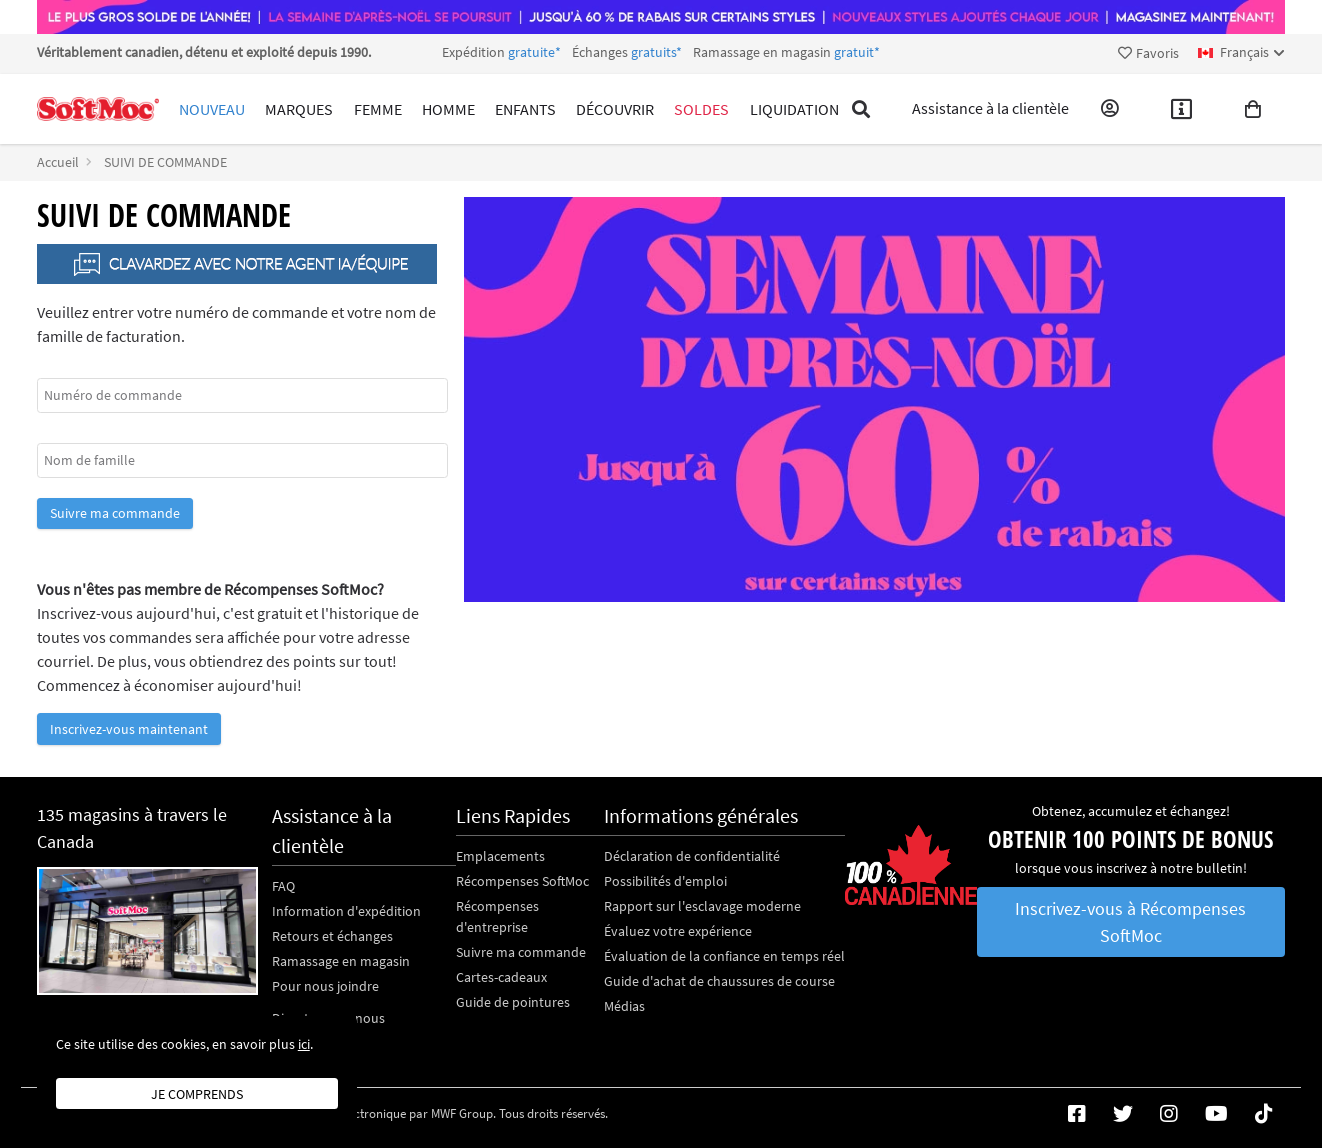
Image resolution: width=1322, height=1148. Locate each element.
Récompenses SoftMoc (522, 881)
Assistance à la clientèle (990, 109)
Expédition (661, 52)
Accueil (58, 162)
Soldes (701, 109)
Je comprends (197, 1094)
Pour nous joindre (325, 986)
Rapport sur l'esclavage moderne (702, 906)
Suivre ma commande (115, 513)
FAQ (283, 886)
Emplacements (500, 856)
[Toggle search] (861, 109)
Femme (378, 109)
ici (304, 1044)
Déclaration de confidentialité (692, 856)
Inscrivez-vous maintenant (129, 729)
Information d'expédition (346, 911)
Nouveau (212, 109)
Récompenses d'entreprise (497, 916)
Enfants (525, 109)
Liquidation (793, 109)
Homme (448, 109)
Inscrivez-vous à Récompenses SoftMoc (1130, 922)
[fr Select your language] (1241, 52)
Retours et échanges (332, 936)
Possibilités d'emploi (665, 881)
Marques (299, 109)
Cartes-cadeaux (501, 977)
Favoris (1148, 53)
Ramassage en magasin (341, 961)
